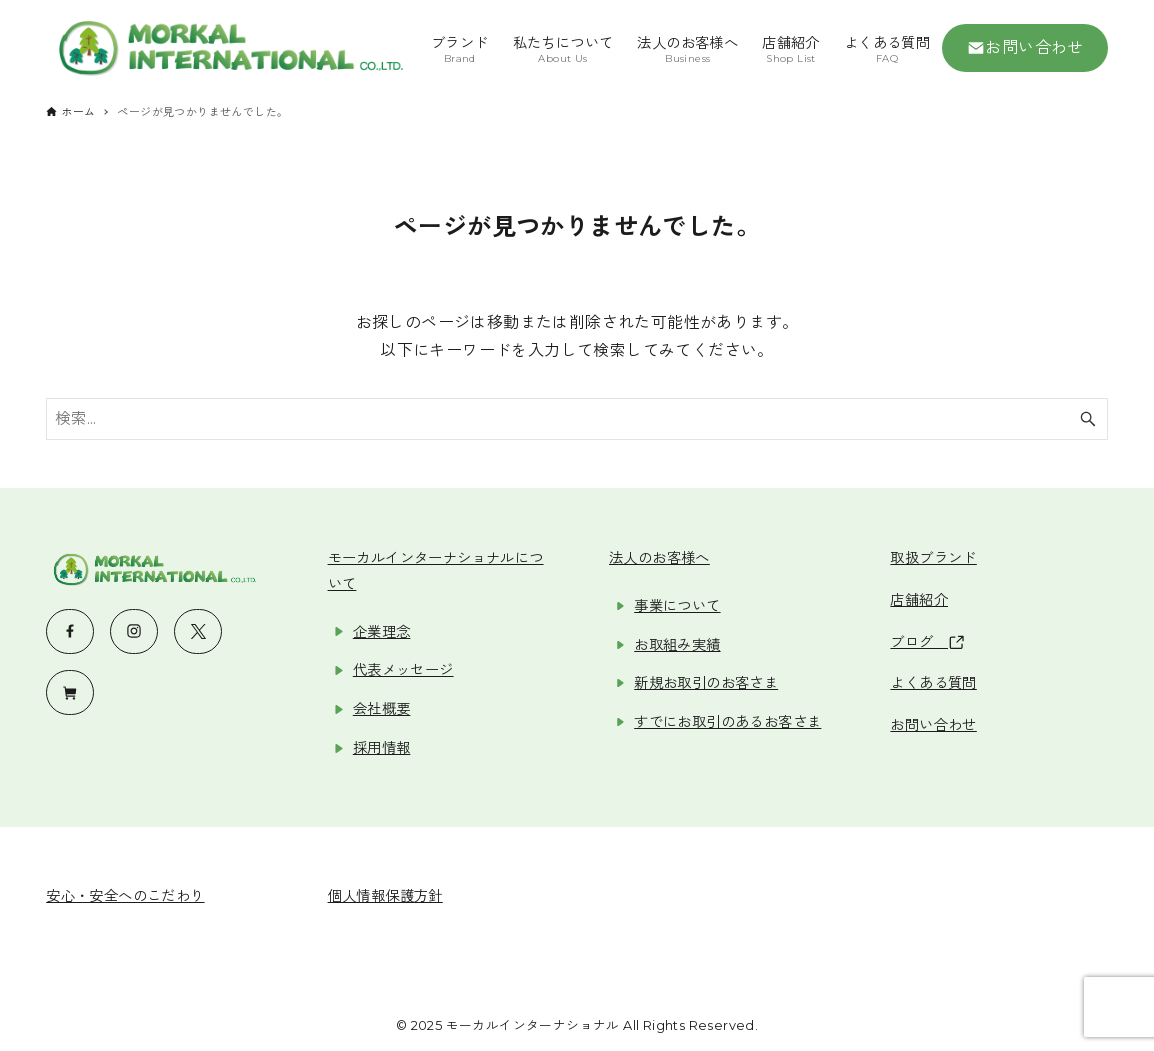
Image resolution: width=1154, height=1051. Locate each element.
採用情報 (382, 748)
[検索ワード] (577, 419)
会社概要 (382, 709)
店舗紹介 (919, 600)
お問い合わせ (1026, 48)
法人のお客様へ (659, 558)
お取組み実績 (677, 645)
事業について (677, 606)
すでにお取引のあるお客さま (727, 722)
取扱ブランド (933, 558)
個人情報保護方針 (385, 896)
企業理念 (382, 632)
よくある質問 (933, 683)
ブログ (926, 642)
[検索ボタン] (1088, 419)
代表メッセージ (403, 670)
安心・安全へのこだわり (125, 896)
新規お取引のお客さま (706, 683)
